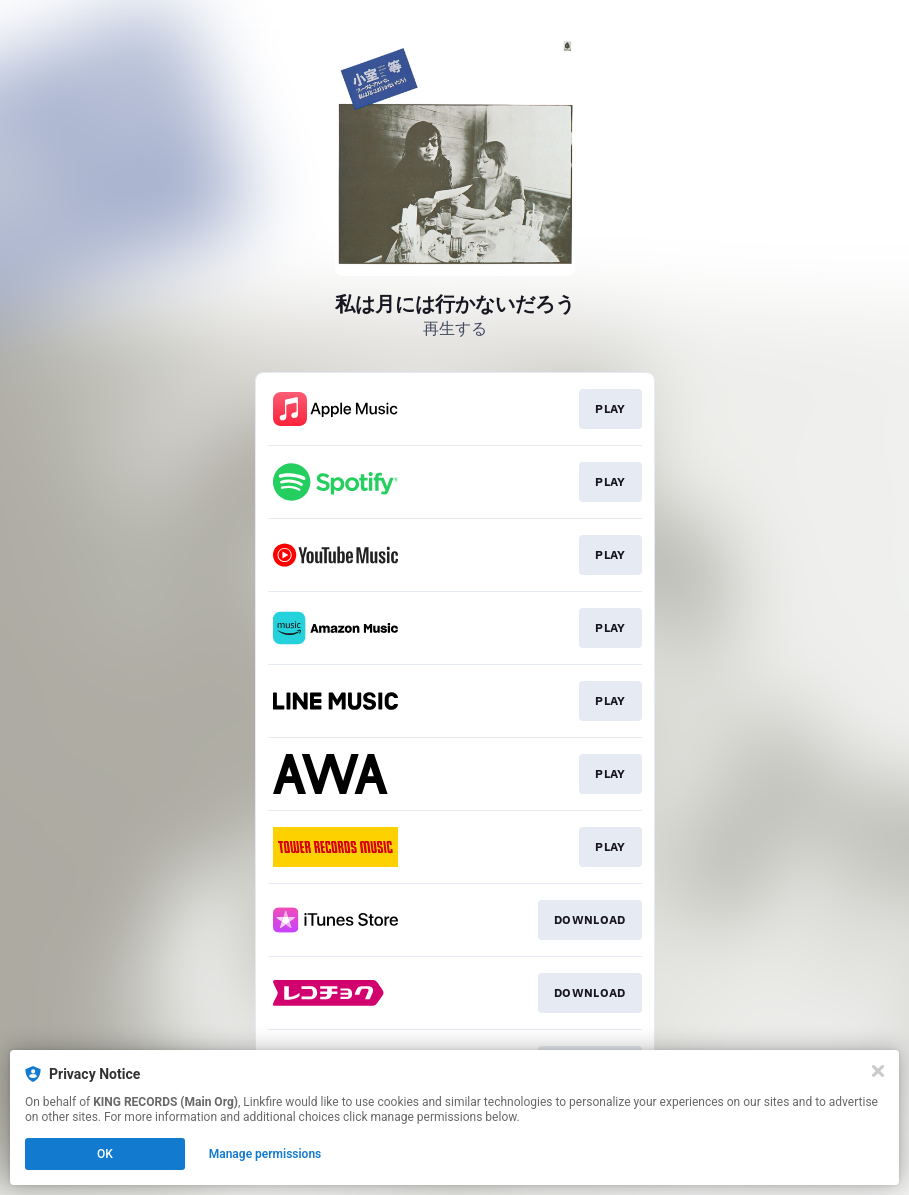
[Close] (878, 1071)
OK (105, 1154)
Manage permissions (265, 1154)
